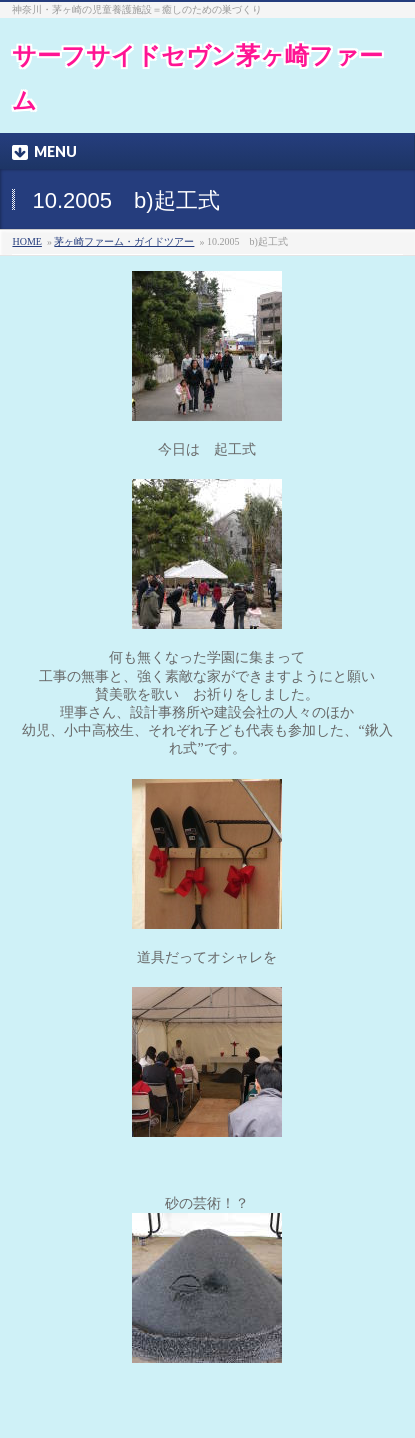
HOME (26, 241)
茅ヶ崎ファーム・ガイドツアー (124, 241)
